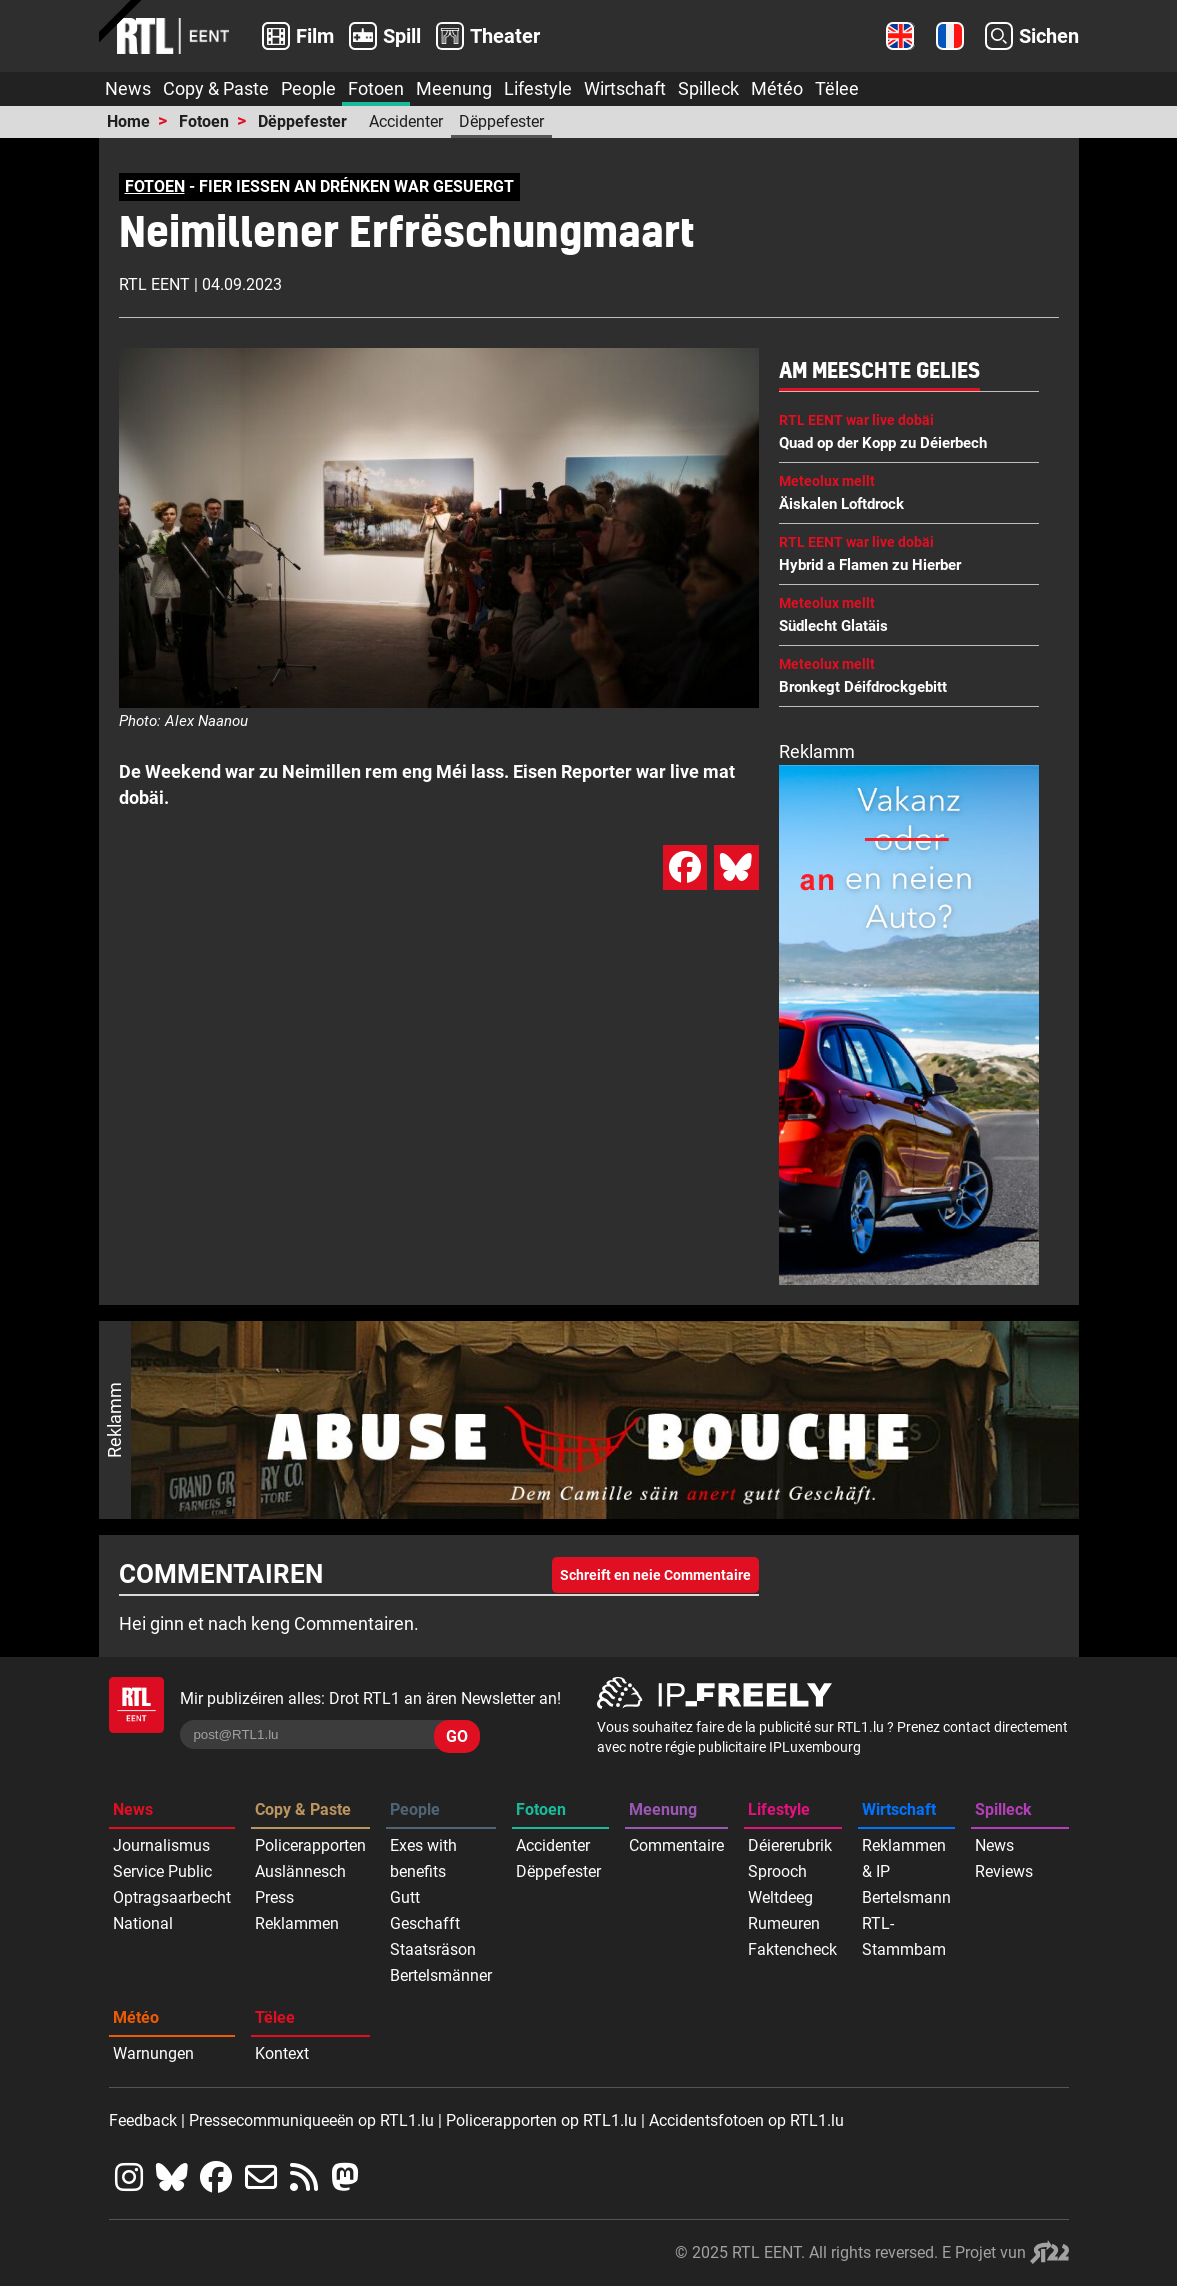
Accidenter (406, 121)
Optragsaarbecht (172, 1897)
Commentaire (676, 1845)
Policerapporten (310, 1845)
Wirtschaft (625, 88)
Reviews (1004, 1871)
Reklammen (297, 1923)
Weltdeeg (780, 1897)
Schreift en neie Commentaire (655, 1575)
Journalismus (161, 1845)
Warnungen (153, 2053)
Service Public (162, 1871)
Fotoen (376, 88)
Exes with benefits (423, 1858)
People (308, 88)
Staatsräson (433, 1949)
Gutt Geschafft (425, 1910)
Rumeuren (784, 1923)
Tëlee (837, 88)
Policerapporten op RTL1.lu (541, 2120)
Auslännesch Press (300, 1884)
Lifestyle (538, 88)
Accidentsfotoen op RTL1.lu (746, 2120)
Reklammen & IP (904, 1858)
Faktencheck (792, 1949)
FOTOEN (155, 186)
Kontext (282, 2053)
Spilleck (708, 88)
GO (457, 1736)
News (128, 88)
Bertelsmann (906, 1897)
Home (128, 121)
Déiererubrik (790, 1845)
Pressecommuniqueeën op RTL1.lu (311, 2120)
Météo (777, 88)
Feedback (143, 2120)
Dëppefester (302, 121)
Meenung (454, 88)
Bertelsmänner (441, 1975)
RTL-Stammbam (904, 1936)
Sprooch (777, 1871)
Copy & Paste (216, 88)
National (143, 1923)
